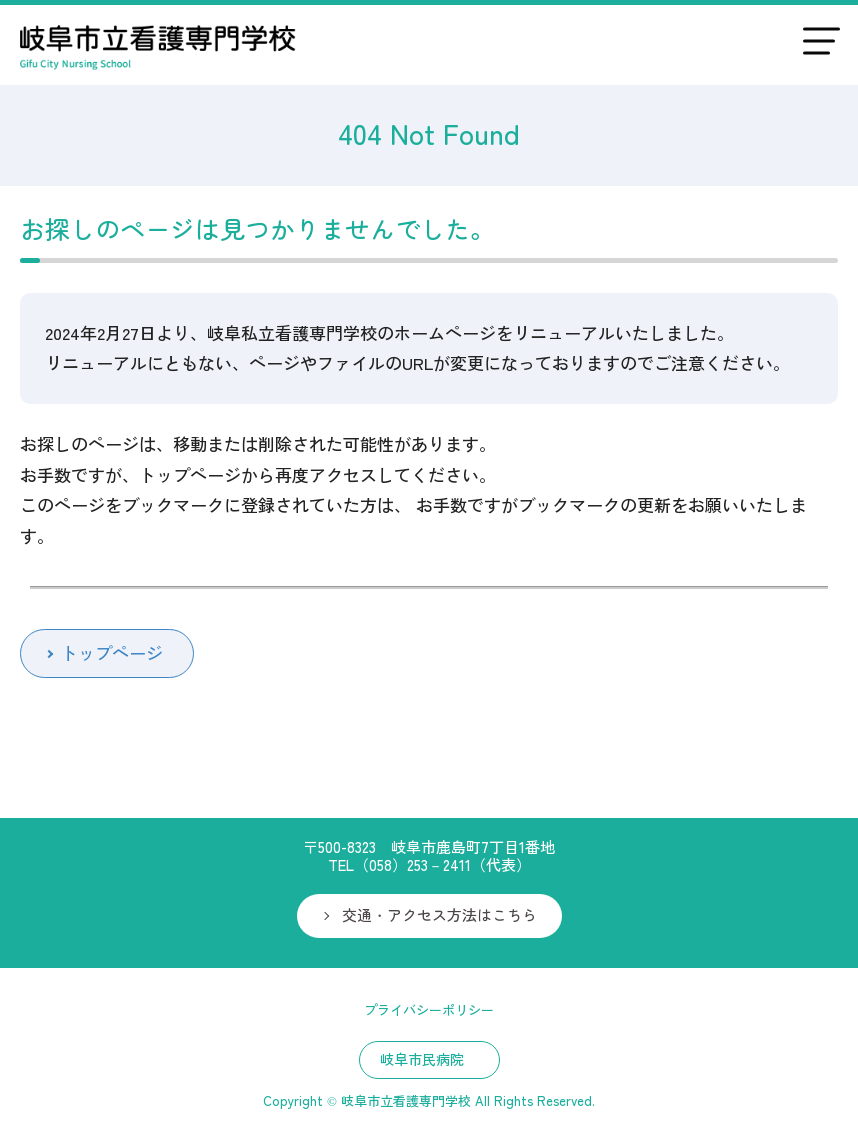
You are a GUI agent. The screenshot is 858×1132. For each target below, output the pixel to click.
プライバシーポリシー (429, 1009)
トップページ (112, 652)
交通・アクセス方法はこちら (439, 914)
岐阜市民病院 (422, 1059)
